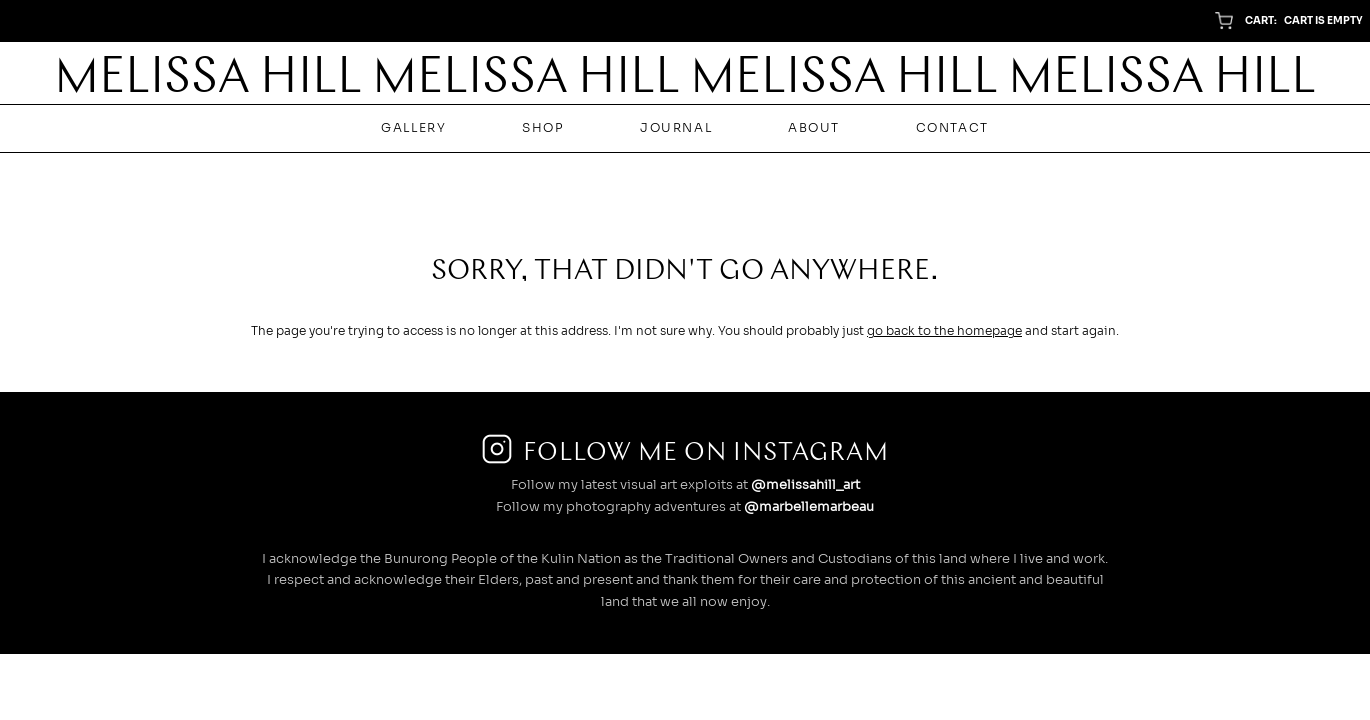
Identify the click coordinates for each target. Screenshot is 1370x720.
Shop (543, 128)
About (814, 128)
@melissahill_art (805, 485)
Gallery (413, 128)
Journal (676, 128)
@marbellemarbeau (809, 507)
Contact (952, 128)
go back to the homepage (944, 330)
